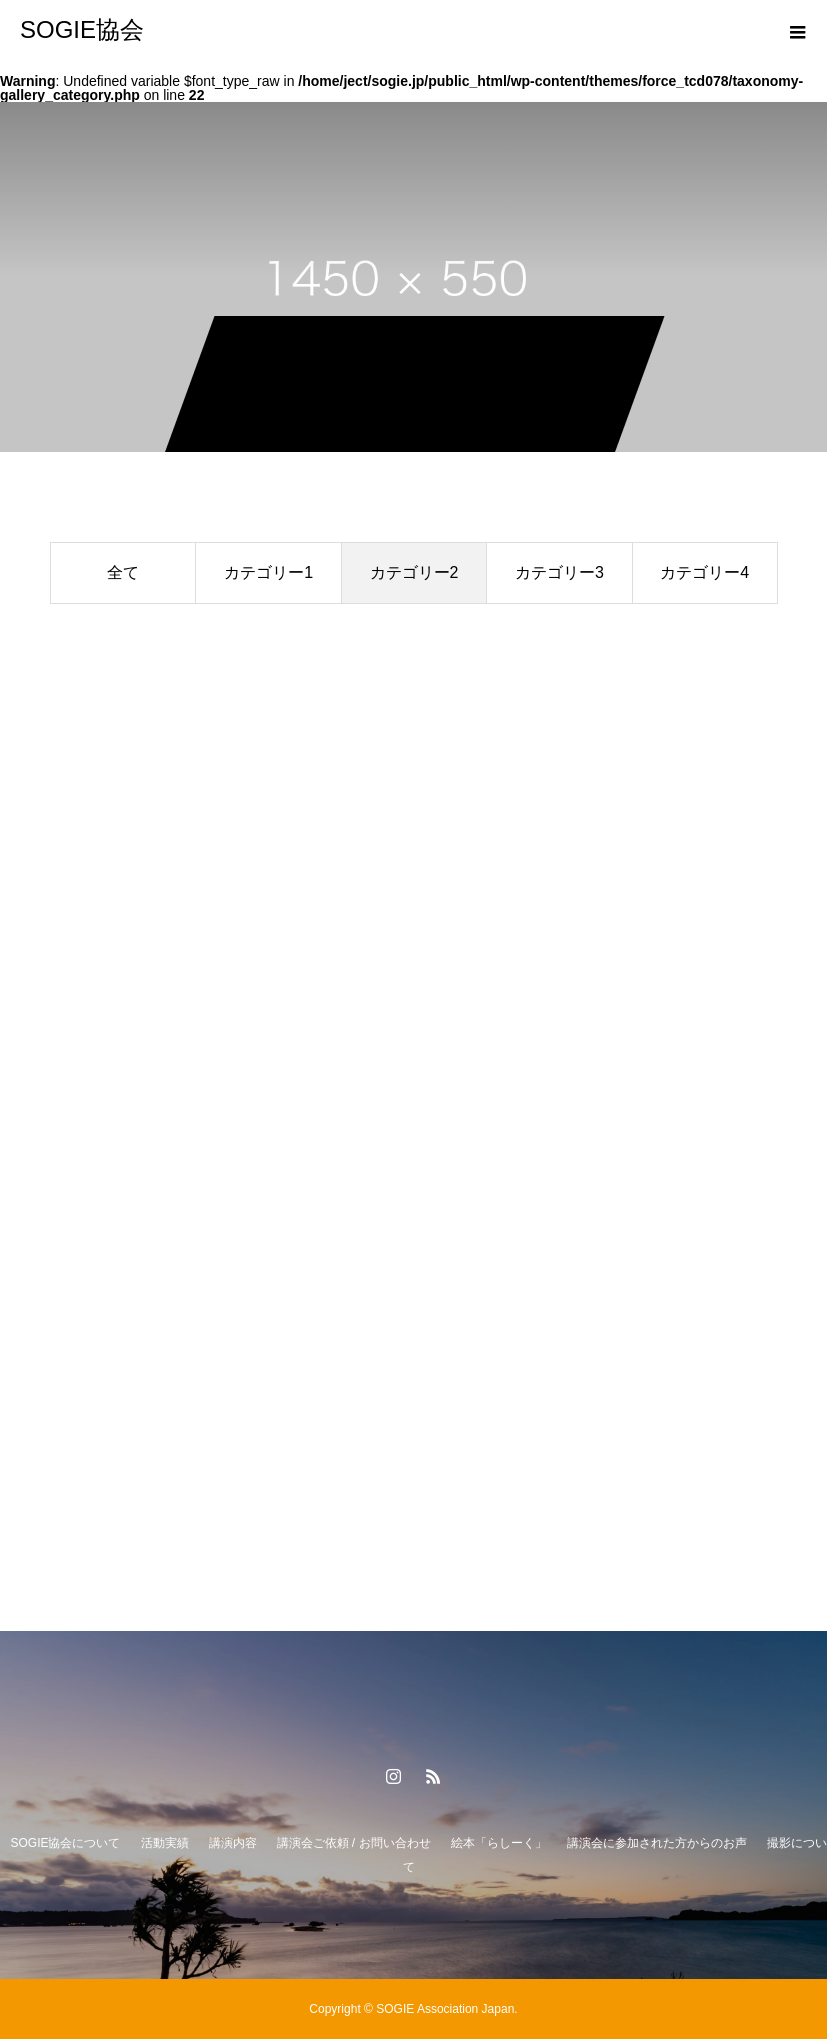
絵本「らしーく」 (499, 1843)
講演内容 (233, 1843)
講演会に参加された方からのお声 (657, 1843)
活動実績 (165, 1843)
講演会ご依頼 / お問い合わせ (354, 1843)
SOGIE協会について (65, 1843)
